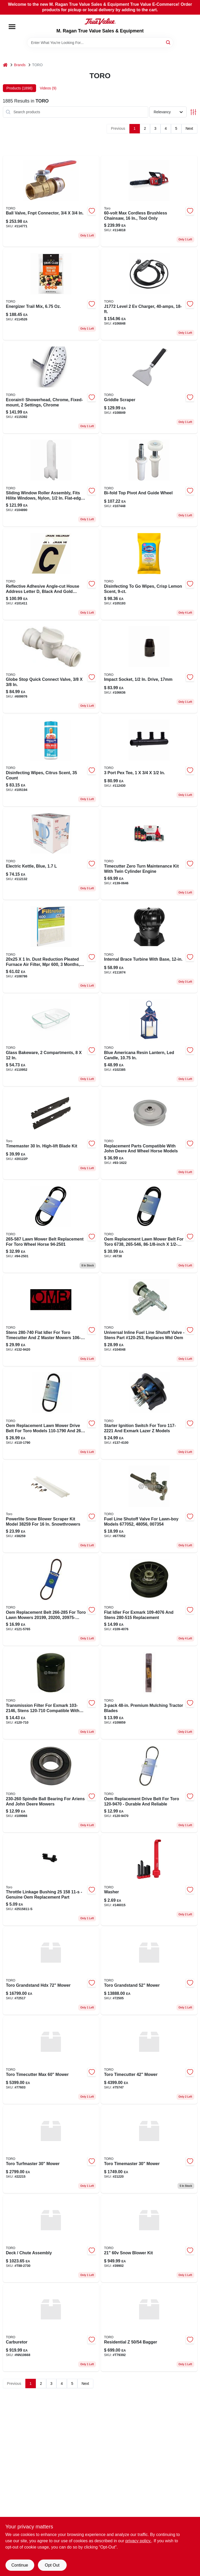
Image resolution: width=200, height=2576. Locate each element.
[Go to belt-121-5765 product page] (51, 1600)
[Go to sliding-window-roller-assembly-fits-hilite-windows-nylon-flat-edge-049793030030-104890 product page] (51, 481)
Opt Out (52, 2565)
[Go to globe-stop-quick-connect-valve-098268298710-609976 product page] (51, 667)
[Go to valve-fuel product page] (149, 1320)
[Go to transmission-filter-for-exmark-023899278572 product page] (51, 1693)
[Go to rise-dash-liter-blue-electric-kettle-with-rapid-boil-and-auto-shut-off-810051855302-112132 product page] (51, 854)
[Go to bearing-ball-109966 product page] (51, 1786)
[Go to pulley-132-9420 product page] (51, 1320)
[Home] (5, 65)
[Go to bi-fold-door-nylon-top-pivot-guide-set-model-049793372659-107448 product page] (149, 481)
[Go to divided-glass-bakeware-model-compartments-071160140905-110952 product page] (51, 1040)
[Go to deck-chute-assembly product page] (51, 2238)
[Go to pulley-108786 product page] (51, 947)
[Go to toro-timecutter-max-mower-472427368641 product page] (51, 2060)
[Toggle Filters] (193, 112)
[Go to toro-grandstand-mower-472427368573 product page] (149, 1971)
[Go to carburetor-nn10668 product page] (51, 2327)
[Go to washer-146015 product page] (149, 1880)
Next (189, 128)
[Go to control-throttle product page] (51, 387)
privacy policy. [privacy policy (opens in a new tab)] (138, 2541)
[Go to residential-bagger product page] (149, 2327)
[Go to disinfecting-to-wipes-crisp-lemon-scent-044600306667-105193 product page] (149, 574)
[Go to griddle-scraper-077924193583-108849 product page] (149, 387)
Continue (19, 2565)
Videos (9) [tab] (48, 88)
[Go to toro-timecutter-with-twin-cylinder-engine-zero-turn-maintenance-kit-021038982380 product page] (149, 854)
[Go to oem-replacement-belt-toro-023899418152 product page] (149, 1786)
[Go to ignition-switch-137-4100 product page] (149, 1413)
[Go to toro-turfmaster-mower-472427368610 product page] (51, 2149)
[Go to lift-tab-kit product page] (51, 760)
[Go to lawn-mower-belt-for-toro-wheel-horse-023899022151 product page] (149, 1227)
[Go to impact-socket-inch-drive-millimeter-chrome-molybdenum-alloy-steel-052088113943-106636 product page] (149, 667)
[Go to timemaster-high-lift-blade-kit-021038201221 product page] (51, 1134)
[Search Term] (100, 42)
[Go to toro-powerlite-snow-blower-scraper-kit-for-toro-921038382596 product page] (51, 1507)
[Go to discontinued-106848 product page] (149, 294)
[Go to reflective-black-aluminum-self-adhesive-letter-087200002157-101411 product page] (51, 574)
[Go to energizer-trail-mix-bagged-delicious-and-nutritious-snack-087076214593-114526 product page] (51, 294)
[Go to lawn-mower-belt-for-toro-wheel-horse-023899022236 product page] (51, 1227)
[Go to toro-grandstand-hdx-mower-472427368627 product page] (51, 1971)
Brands (20, 65)
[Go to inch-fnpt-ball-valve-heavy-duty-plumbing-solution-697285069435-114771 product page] (51, 201)
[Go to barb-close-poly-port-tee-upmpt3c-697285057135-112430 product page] (149, 760)
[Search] (168, 42)
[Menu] (12, 26)
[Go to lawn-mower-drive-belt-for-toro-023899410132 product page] (51, 1413)
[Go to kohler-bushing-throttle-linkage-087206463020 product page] (51, 1880)
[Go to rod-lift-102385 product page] (149, 1040)
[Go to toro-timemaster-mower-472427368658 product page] (149, 2149)
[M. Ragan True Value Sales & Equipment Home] (100, 21)
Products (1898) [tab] (20, 88)
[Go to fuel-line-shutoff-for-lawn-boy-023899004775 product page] (149, 1507)
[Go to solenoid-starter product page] (149, 947)
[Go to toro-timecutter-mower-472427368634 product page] (149, 2060)
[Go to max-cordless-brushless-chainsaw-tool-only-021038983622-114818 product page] (149, 201)
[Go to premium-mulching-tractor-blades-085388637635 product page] (149, 1693)
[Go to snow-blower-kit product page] (149, 2238)
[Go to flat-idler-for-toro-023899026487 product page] (149, 1134)
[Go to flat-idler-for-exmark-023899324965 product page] (149, 1600)
